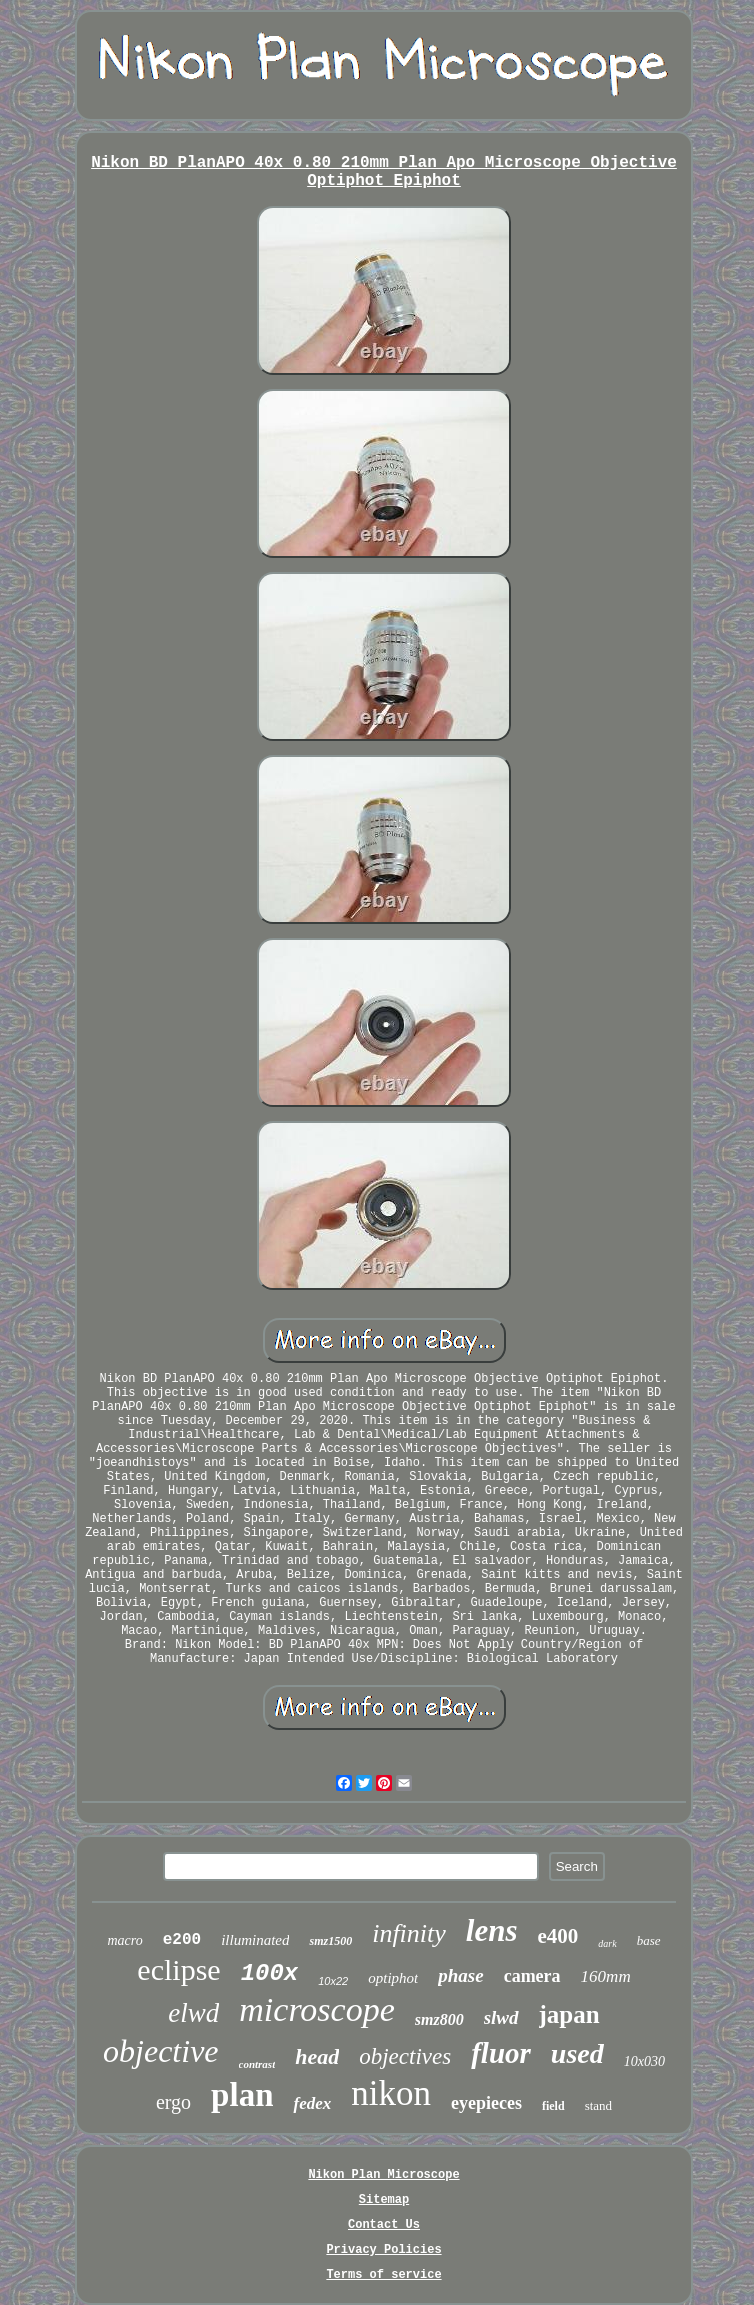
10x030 (644, 2061)
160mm (606, 1976)
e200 (182, 1940)
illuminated (255, 1940)
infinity (409, 1933)
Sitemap (384, 2200)
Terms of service (383, 2275)
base (649, 1940)
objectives (405, 2056)
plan (242, 2095)
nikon (391, 2093)
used (577, 2053)
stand (598, 2105)
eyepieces (486, 2103)
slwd (501, 2017)
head (317, 2056)
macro (124, 1940)
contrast (257, 2064)
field (553, 2106)
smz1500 (330, 1941)
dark (607, 1943)
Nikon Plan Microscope (383, 2175)
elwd (193, 2013)
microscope (316, 2009)
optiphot (393, 1978)
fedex (312, 2103)
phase (460, 1975)
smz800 (439, 2019)
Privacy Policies (383, 2250)
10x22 (333, 1981)
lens (492, 1930)
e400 (558, 1936)
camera (532, 1976)
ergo (173, 2102)
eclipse (178, 1969)
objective (160, 2051)
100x (270, 1973)
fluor (501, 2053)
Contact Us (384, 2225)
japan (569, 2014)
